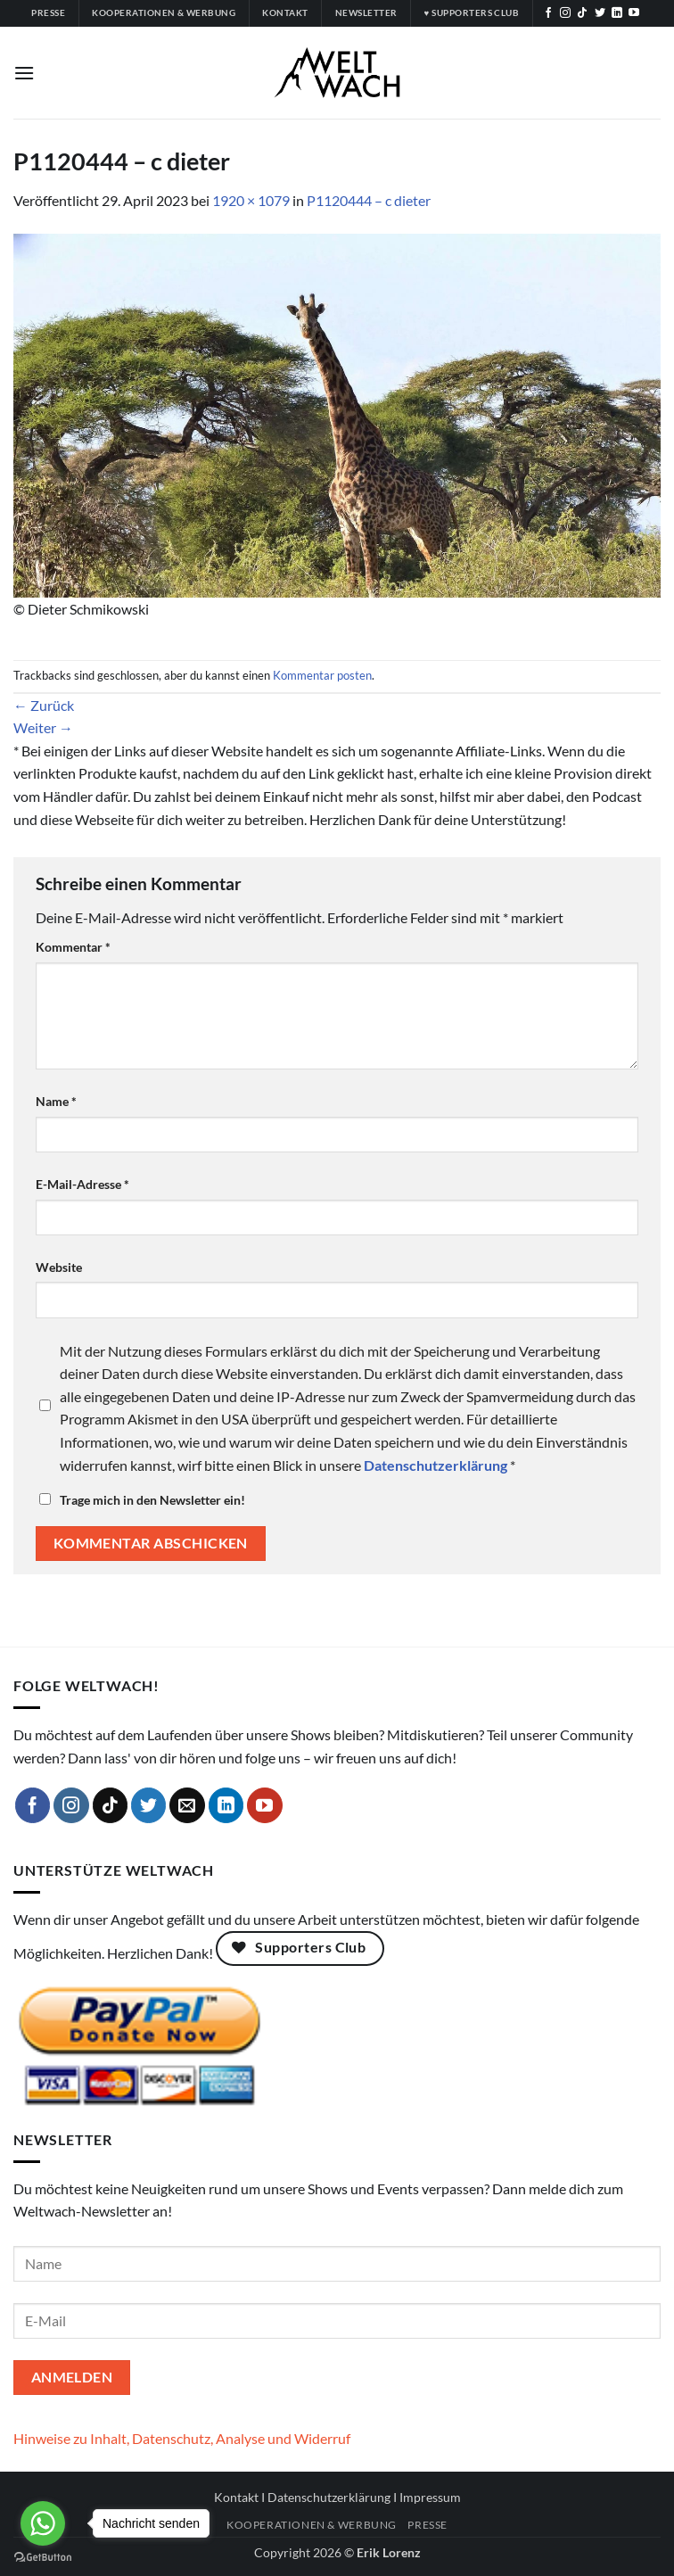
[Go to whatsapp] (43, 2523)
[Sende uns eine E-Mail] (187, 1805)
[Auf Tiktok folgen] (582, 13)
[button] (24, 73)
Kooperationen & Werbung (311, 2524)
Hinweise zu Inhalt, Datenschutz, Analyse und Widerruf (181, 2438)
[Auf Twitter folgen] (600, 13)
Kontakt (236, 2497)
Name (56, 1101)
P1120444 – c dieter (369, 200)
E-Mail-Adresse (82, 1184)
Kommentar (73, 946)
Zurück (43, 705)
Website (59, 1267)
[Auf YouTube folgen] (634, 13)
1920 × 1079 (251, 200)
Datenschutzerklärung (328, 2497)
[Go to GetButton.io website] (42, 2558)
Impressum (430, 2497)
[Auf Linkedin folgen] (617, 13)
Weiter (43, 727)
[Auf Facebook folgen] (548, 13)
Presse (427, 2524)
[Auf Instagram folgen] (565, 13)
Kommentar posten (322, 675)
